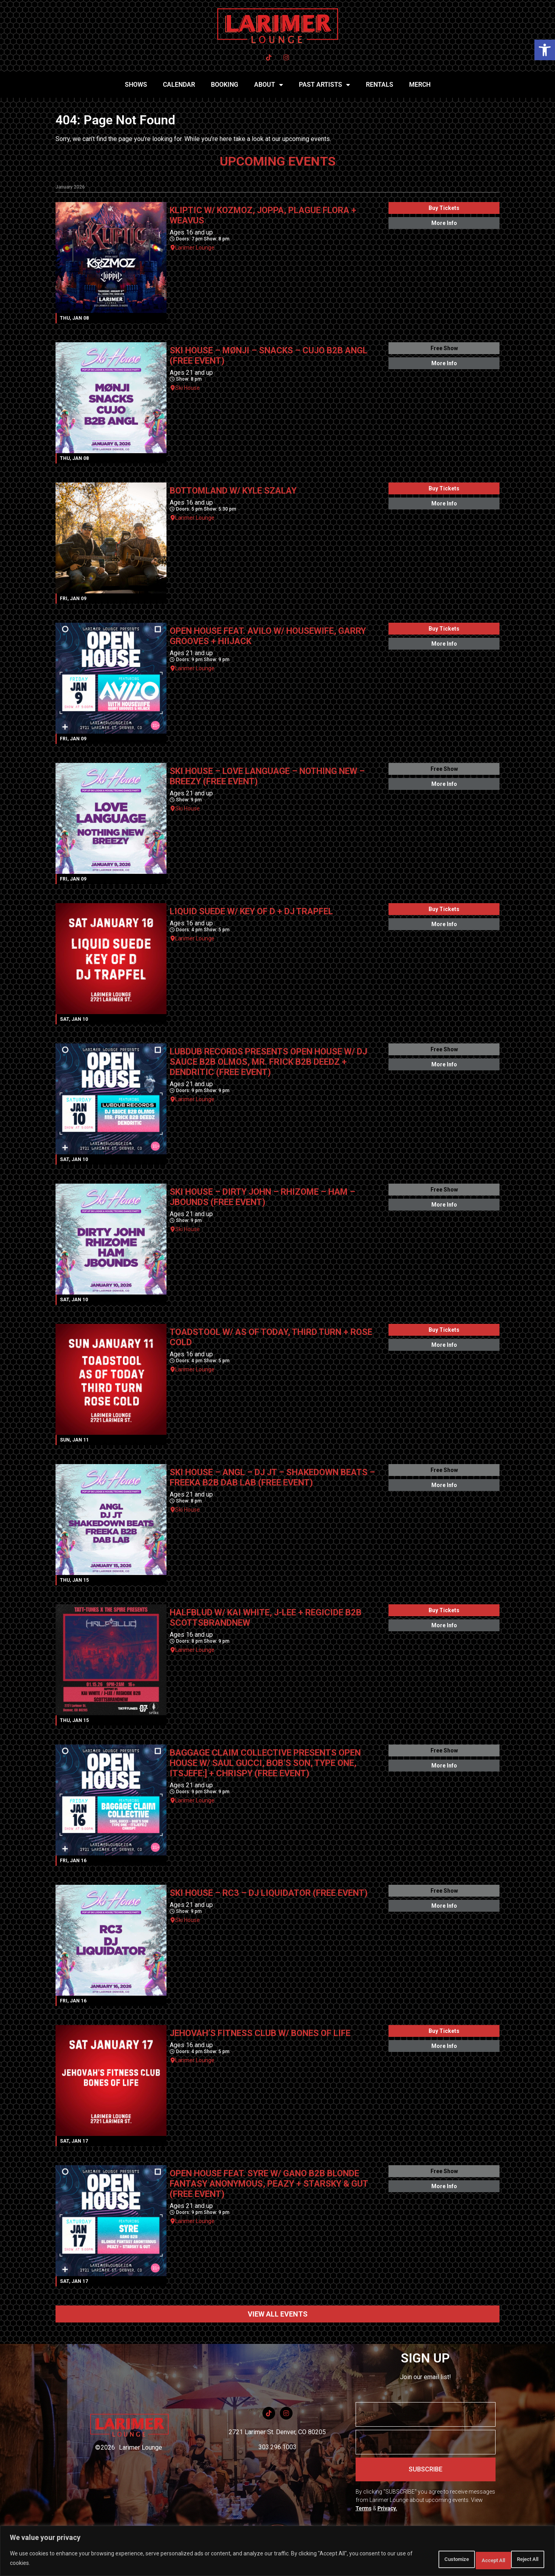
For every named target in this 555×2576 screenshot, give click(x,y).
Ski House (187, 388)
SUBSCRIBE (425, 2469)
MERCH (420, 84)
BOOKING (224, 84)
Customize (418, 2560)
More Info (444, 223)
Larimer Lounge (194, 248)
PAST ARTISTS (324, 85)
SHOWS (136, 84)
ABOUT (268, 85)
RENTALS (379, 84)
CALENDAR (179, 84)
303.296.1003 (277, 2447)
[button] (544, 50)
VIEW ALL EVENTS (278, 2314)
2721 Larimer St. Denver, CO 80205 (277, 2432)
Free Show (444, 348)
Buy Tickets (444, 208)
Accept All (521, 2560)
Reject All (470, 2560)
